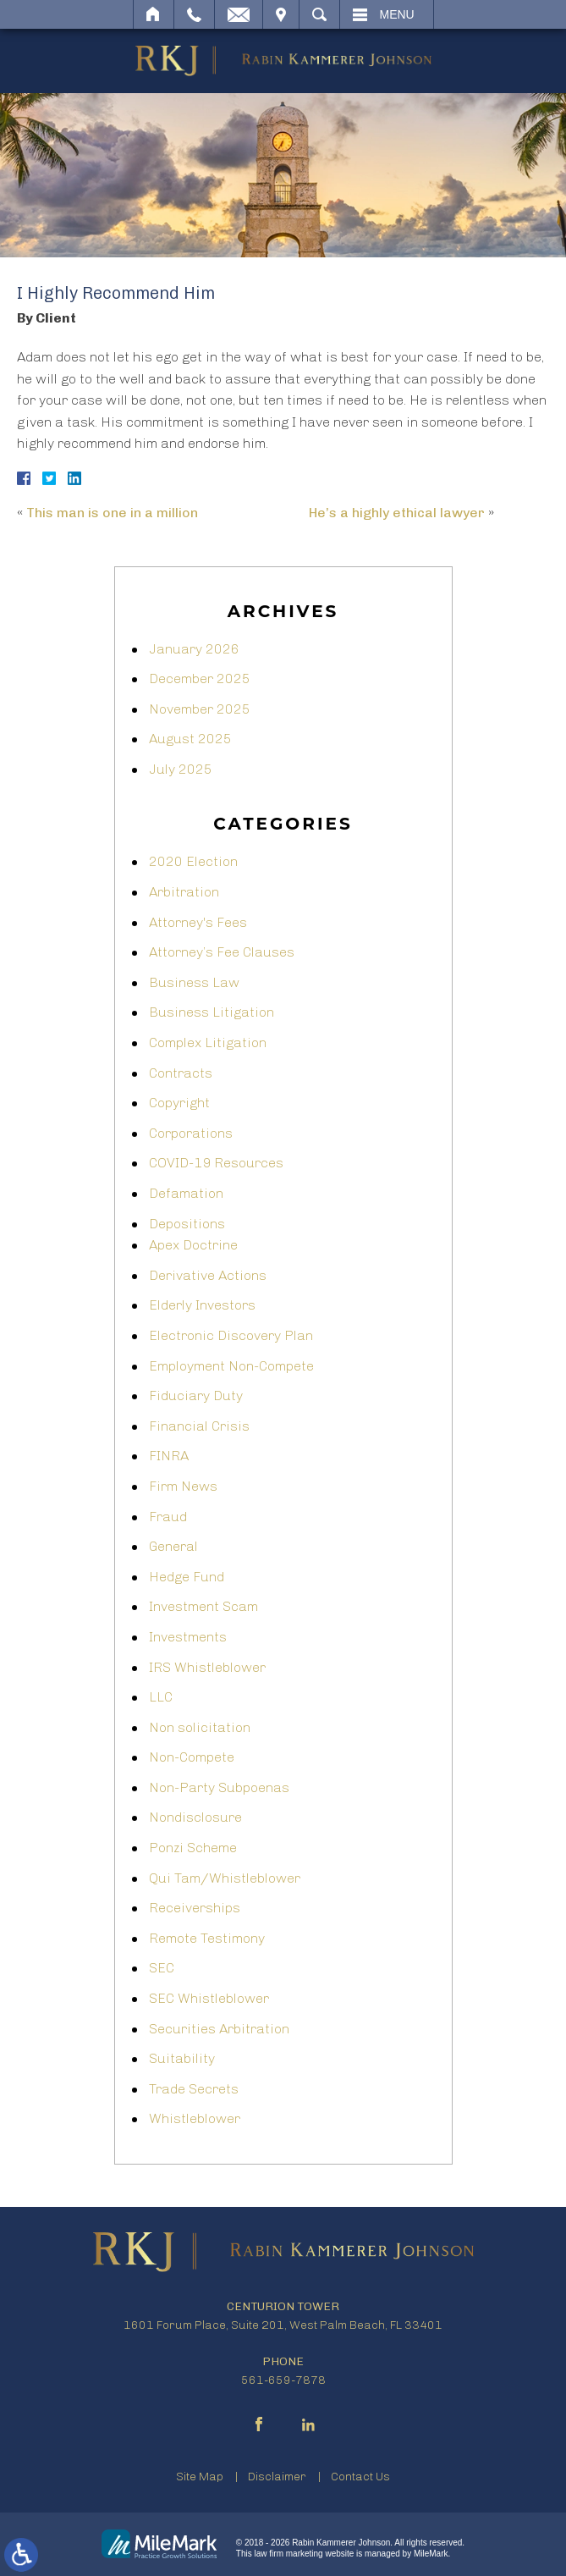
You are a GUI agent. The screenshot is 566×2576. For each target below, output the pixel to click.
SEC (161, 1968)
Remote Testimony (207, 1938)
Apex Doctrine (193, 1245)
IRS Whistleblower (207, 1667)
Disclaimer (277, 2476)
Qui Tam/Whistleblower (224, 1878)
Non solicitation (199, 1727)
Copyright (179, 1103)
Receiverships (194, 1908)
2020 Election (193, 861)
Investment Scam (203, 1606)
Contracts (180, 1073)
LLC (161, 1697)
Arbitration (184, 892)
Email (238, 14)
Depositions (187, 1224)
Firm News (183, 1486)
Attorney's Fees (198, 922)
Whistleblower (194, 2118)
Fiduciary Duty (196, 1395)
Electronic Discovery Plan (231, 1335)
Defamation (186, 1193)
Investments (188, 1637)
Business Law (194, 982)
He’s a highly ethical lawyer (397, 513)
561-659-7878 (283, 2380)
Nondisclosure (195, 1817)
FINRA (169, 1456)
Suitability (182, 2058)
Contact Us (360, 2476)
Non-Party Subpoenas (219, 1787)
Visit (281, 14)
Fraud (168, 1517)
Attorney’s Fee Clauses (221, 952)
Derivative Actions (208, 1275)
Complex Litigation (208, 1042)
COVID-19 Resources (216, 1163)
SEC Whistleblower (209, 1998)
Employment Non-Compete (231, 1366)
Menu (397, 14)
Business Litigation (211, 1012)
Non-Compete (191, 1757)
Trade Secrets (194, 2089)
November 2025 (199, 709)
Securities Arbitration (219, 2029)
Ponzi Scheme (193, 1848)
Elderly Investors (202, 1305)
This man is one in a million (112, 513)
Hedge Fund (186, 1577)
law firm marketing (289, 2553)
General (173, 1546)
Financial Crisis (199, 1426)
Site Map (199, 2476)
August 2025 (190, 739)
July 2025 (180, 769)
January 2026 (194, 649)
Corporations (191, 1133)
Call (194, 14)
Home (153, 14)
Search (319, 14)
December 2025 (199, 678)
